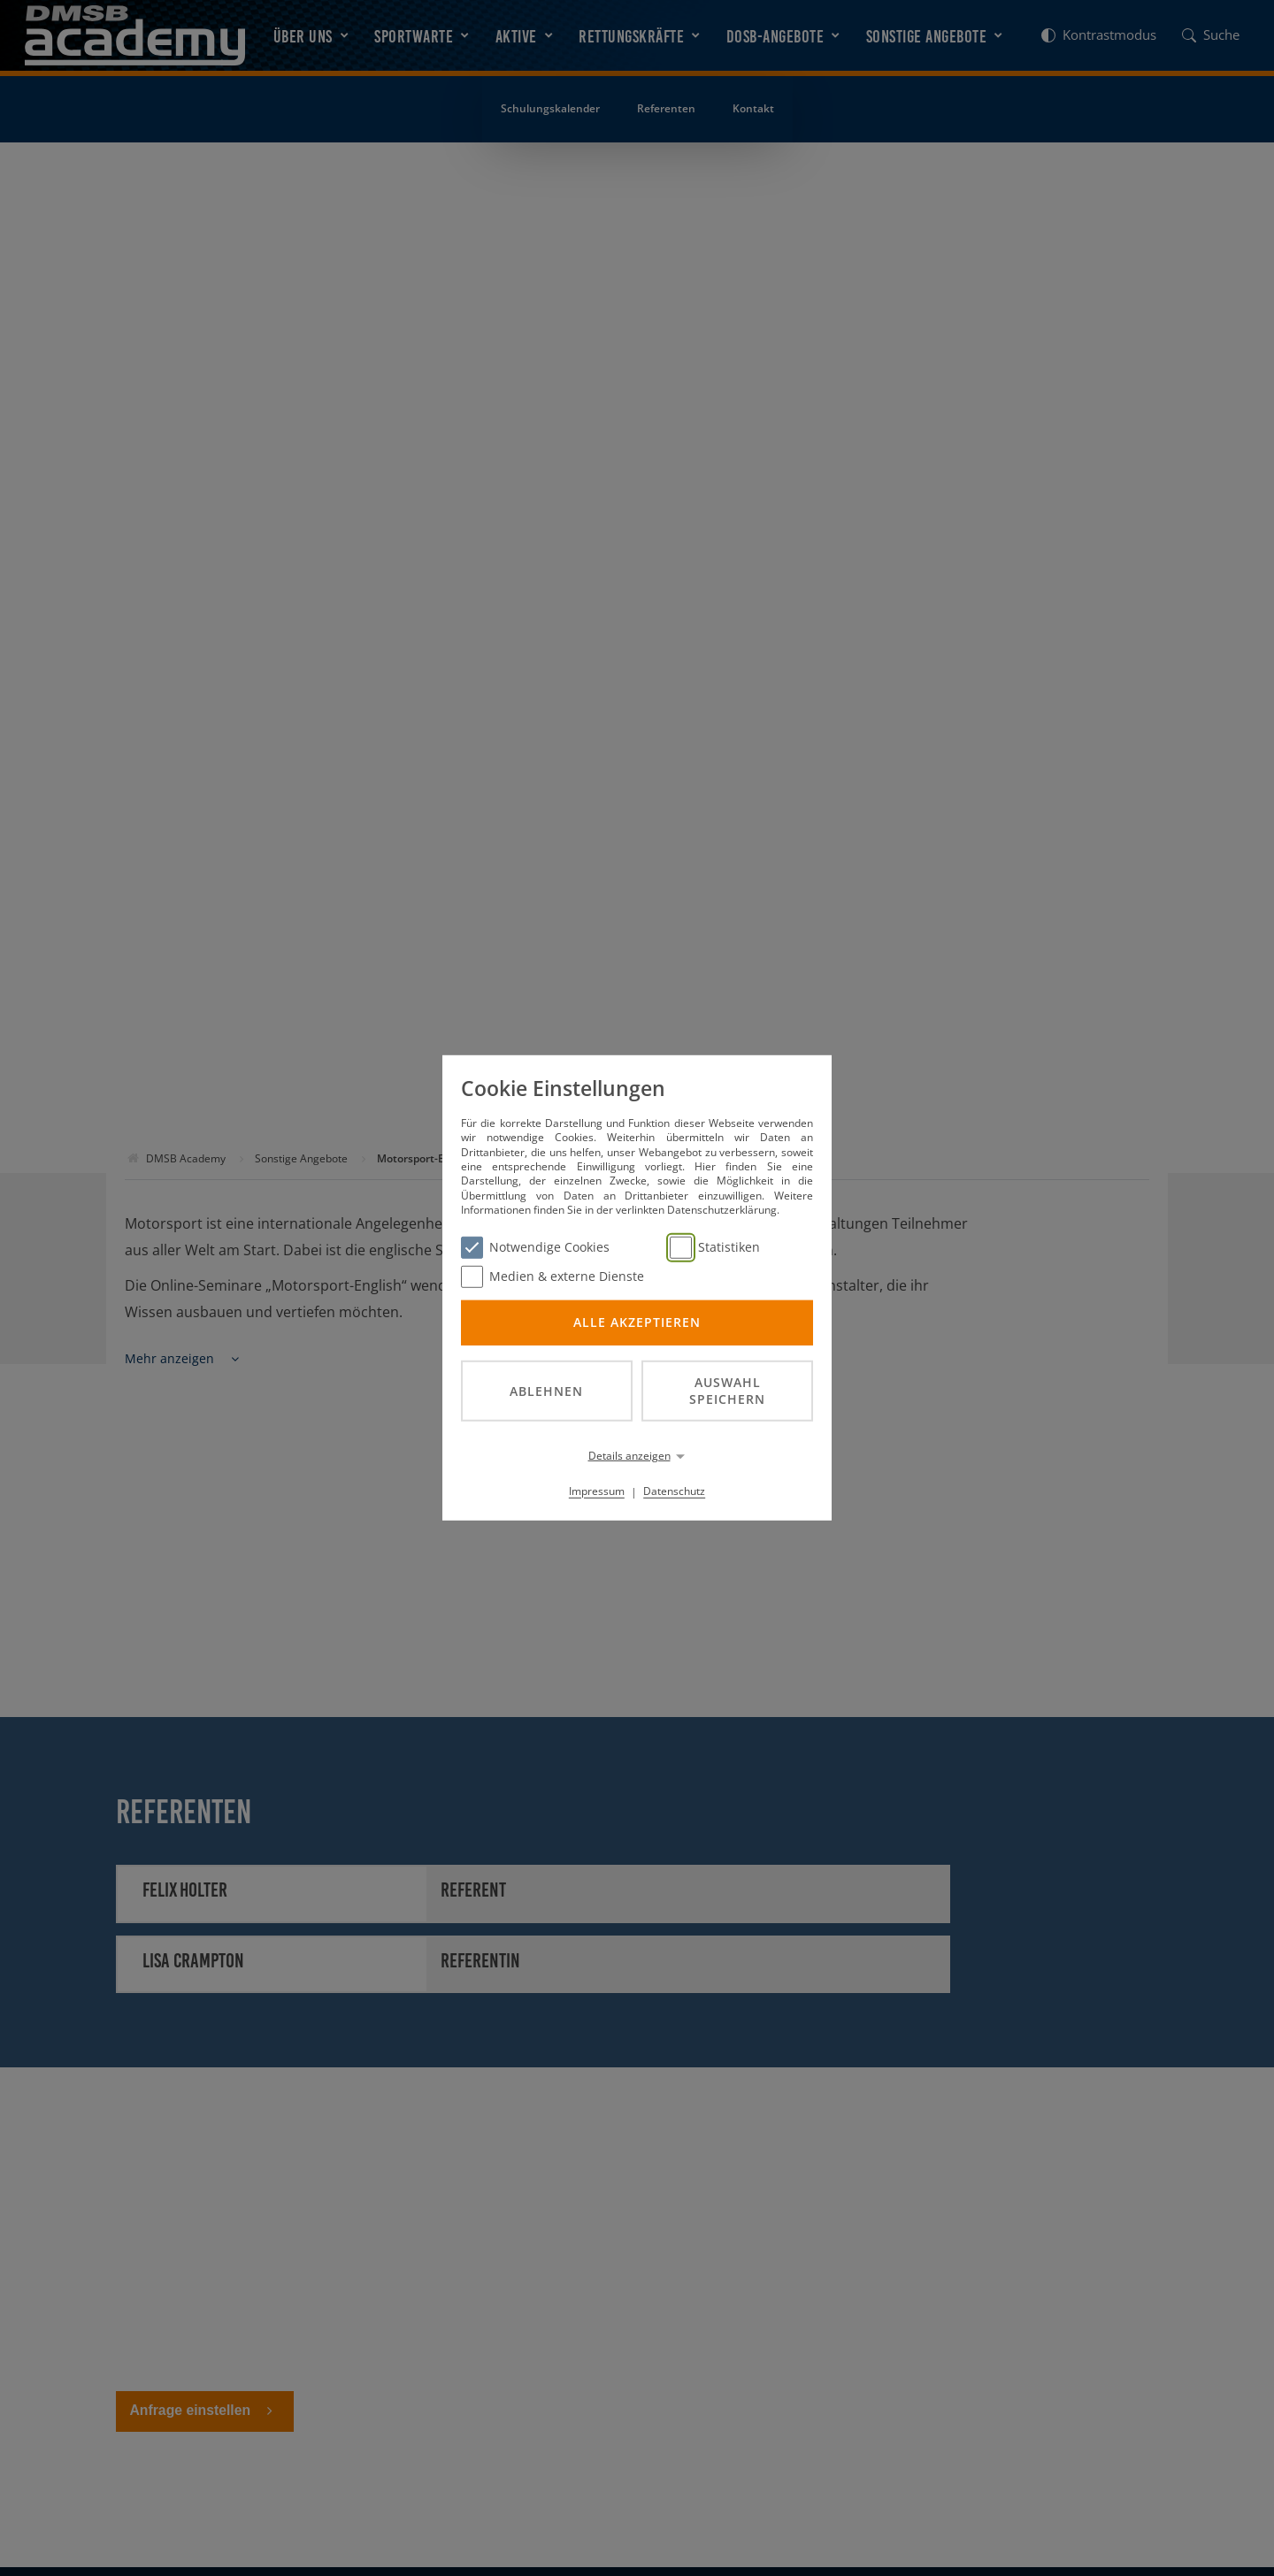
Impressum (597, 1491)
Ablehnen (546, 1390)
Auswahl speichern (727, 1390)
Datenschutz (674, 1491)
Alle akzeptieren (637, 1322)
